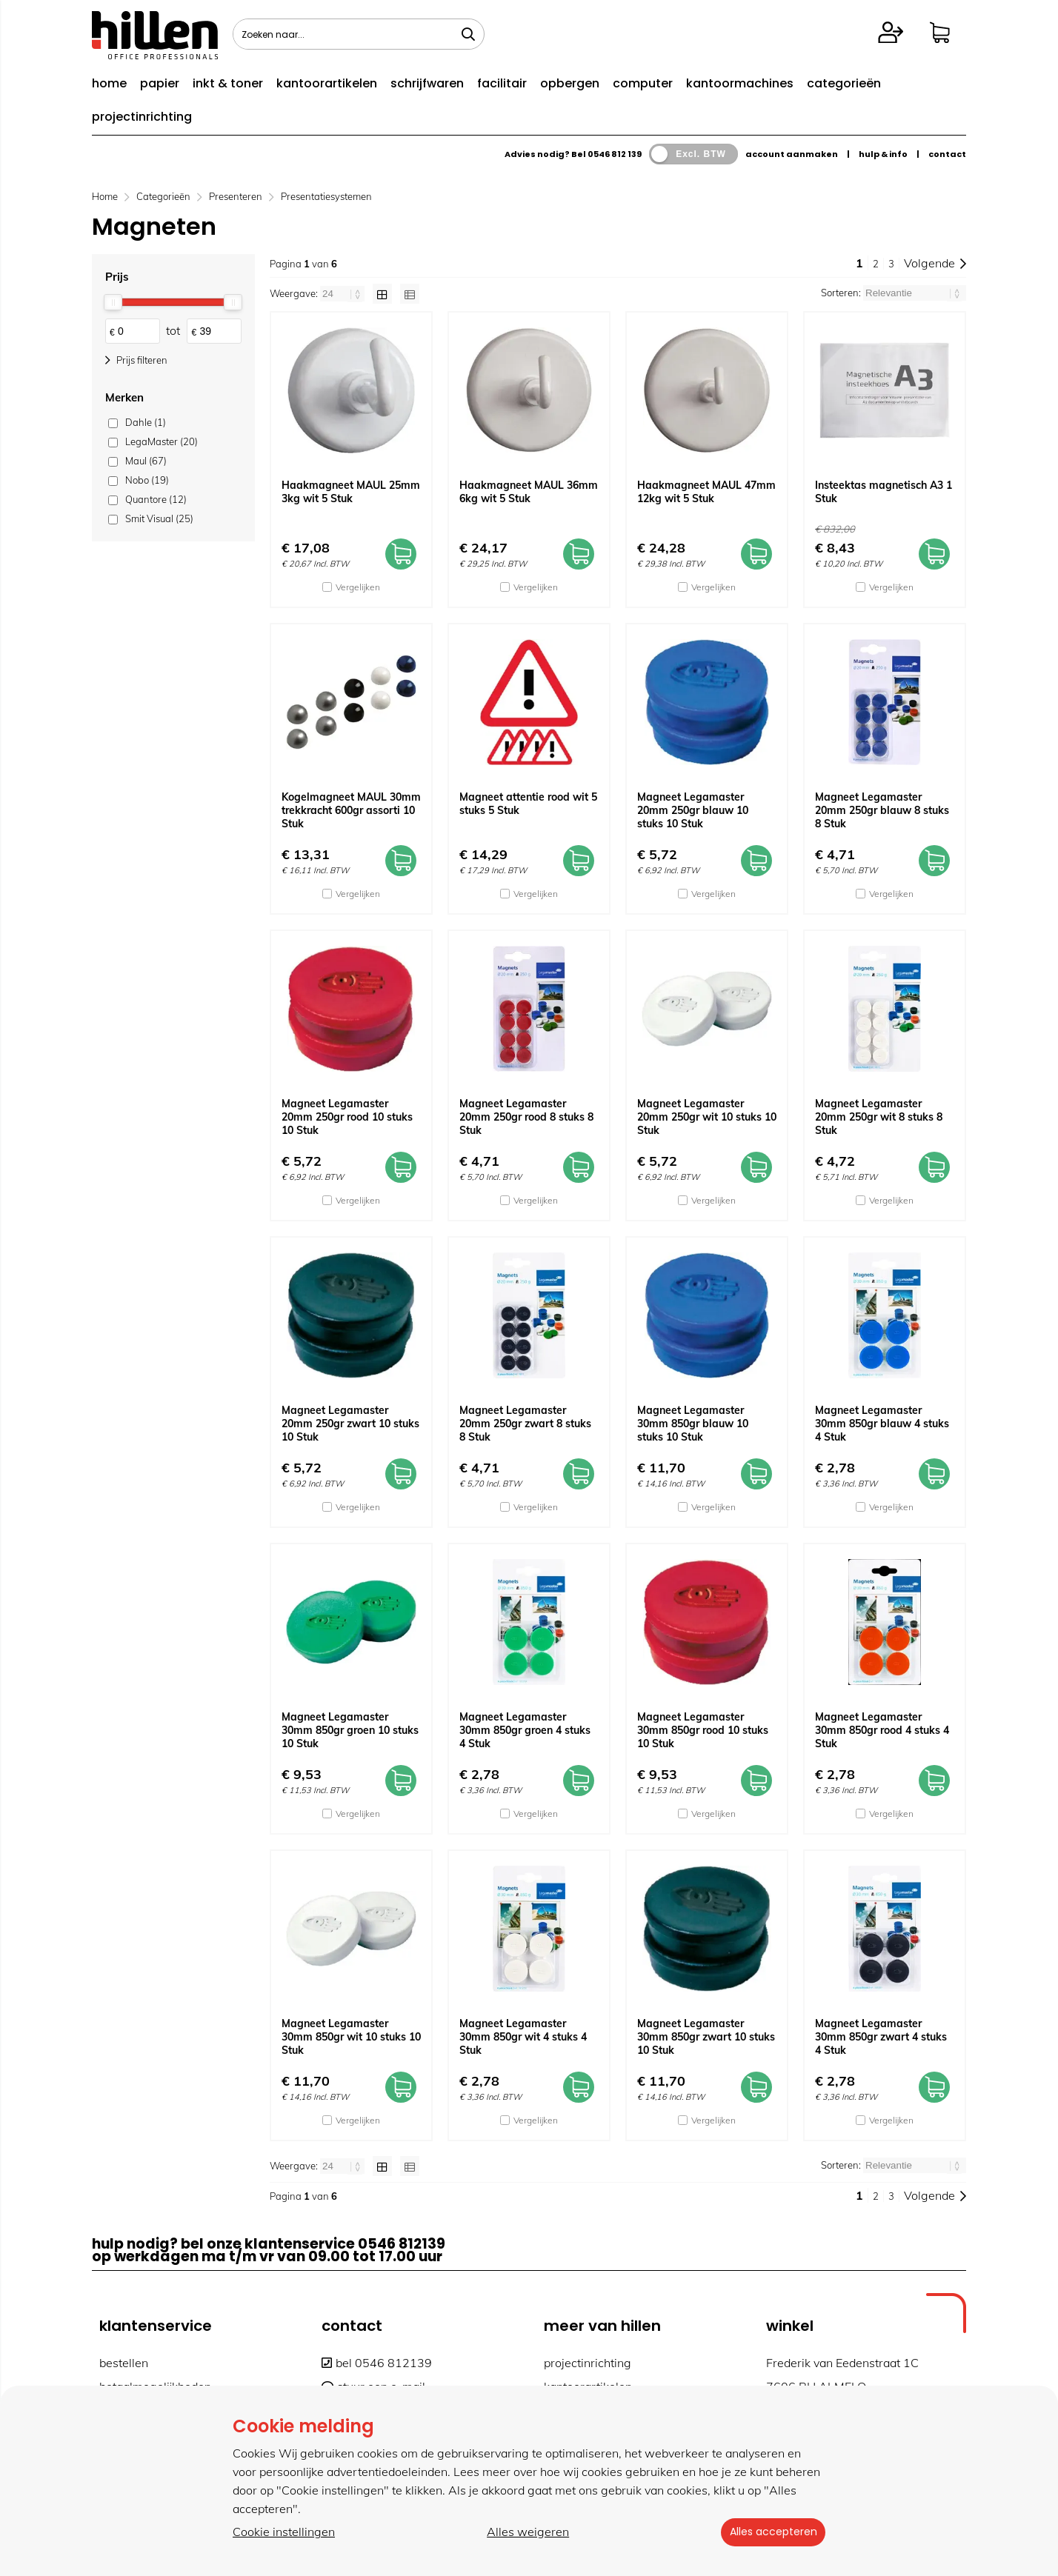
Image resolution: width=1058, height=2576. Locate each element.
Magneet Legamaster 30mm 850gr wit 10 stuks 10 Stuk (351, 2037)
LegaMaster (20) (161, 441)
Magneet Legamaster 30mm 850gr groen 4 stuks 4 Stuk (524, 1730)
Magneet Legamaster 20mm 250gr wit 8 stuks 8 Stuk (878, 1117)
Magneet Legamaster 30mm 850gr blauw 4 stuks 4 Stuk (882, 1424)
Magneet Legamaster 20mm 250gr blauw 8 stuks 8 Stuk (882, 810)
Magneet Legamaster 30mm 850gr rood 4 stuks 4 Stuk (882, 1730)
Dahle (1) (145, 422)
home (109, 83)
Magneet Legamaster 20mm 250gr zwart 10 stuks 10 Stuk (350, 1424)
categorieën (844, 83)
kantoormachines (740, 83)
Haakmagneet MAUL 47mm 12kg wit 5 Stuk (706, 491)
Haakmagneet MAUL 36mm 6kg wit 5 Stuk (528, 491)
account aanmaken (791, 154)
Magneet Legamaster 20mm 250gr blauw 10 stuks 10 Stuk (692, 810)
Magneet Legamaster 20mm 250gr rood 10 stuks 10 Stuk (347, 1117)
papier (159, 83)
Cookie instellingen (284, 2532)
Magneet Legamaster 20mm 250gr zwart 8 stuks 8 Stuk (525, 1424)
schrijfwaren (427, 83)
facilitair (502, 83)
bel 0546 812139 (377, 2362)
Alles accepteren (770, 2532)
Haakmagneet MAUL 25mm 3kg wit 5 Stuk (351, 491)
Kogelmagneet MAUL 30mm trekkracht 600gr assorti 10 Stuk (351, 810)
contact (947, 154)
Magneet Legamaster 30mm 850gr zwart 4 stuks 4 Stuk (881, 2037)
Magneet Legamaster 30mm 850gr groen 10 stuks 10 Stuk (350, 1730)
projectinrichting (142, 116)
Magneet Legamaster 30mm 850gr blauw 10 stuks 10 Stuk (692, 1424)
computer (643, 83)
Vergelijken (358, 587)
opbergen (569, 83)
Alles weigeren (525, 2532)
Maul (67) (146, 461)
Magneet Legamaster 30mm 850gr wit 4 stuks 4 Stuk (523, 2037)
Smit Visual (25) (159, 518)
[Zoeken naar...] (468, 34)
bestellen (123, 2362)
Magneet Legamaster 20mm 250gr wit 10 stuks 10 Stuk (706, 1117)
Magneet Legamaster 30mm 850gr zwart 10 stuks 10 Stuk (706, 2037)
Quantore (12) (156, 499)
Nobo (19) (147, 480)
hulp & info (883, 154)
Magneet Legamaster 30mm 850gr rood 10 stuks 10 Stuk (702, 1730)
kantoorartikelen (326, 83)
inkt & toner (228, 83)
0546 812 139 (615, 154)
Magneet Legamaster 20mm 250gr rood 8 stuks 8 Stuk (526, 1117)
